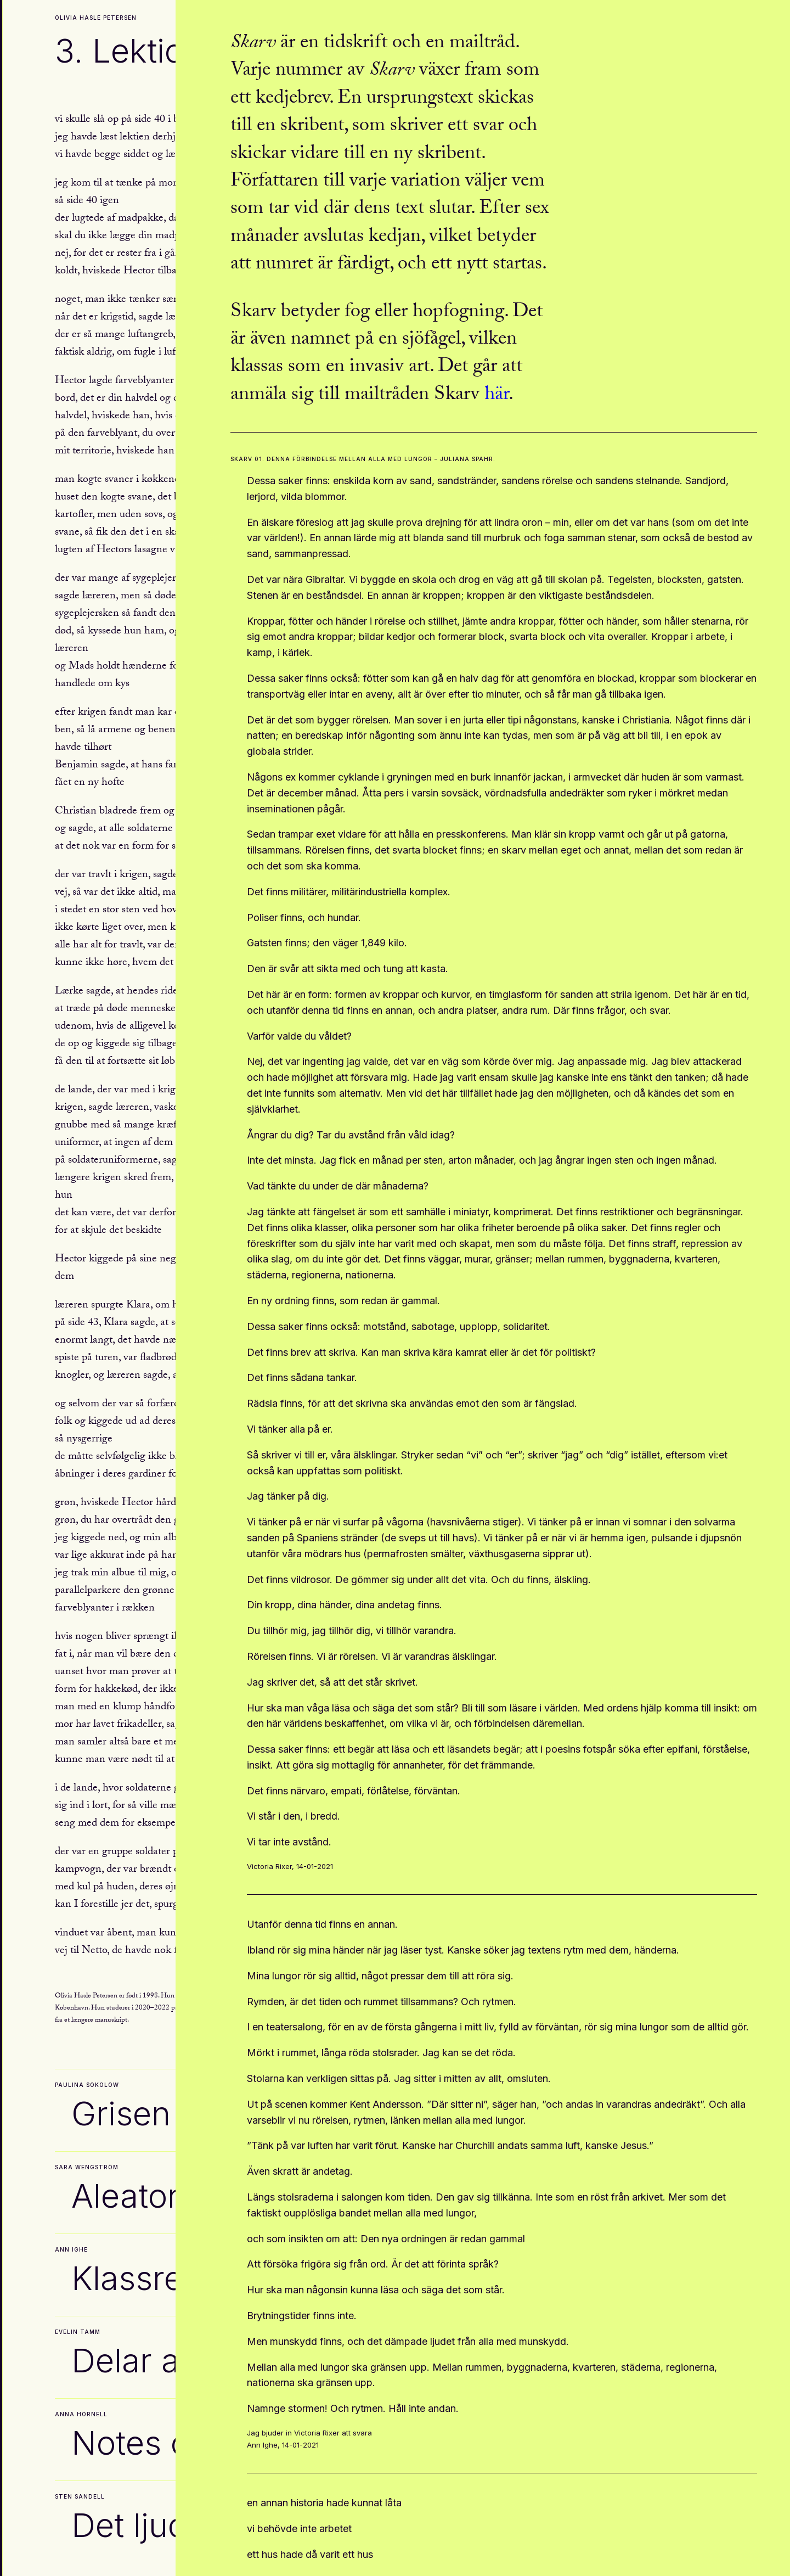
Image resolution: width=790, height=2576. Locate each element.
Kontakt (48, 2559)
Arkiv (84, 2559)
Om (18, 2559)
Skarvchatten (130, 2559)
